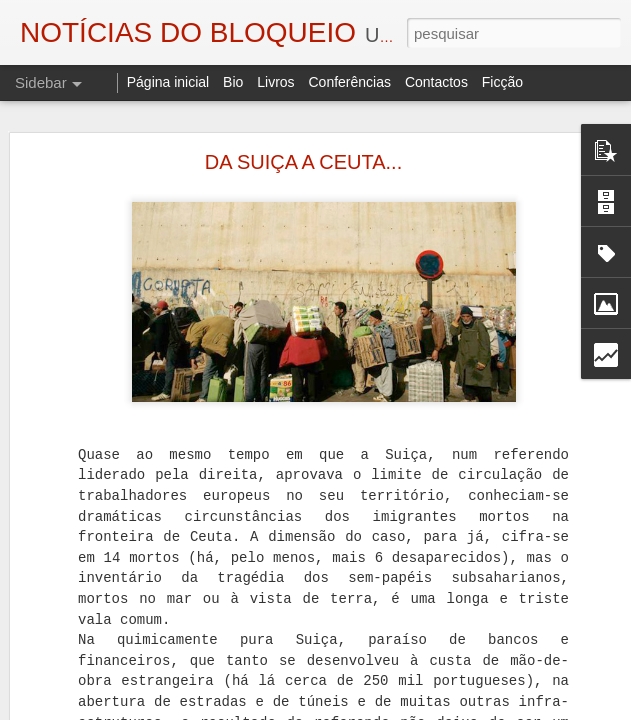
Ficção (502, 82)
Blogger (475, 709)
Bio (233, 82)
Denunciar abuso (541, 709)
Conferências (349, 82)
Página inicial (168, 82)
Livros (275, 82)
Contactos (436, 82)
